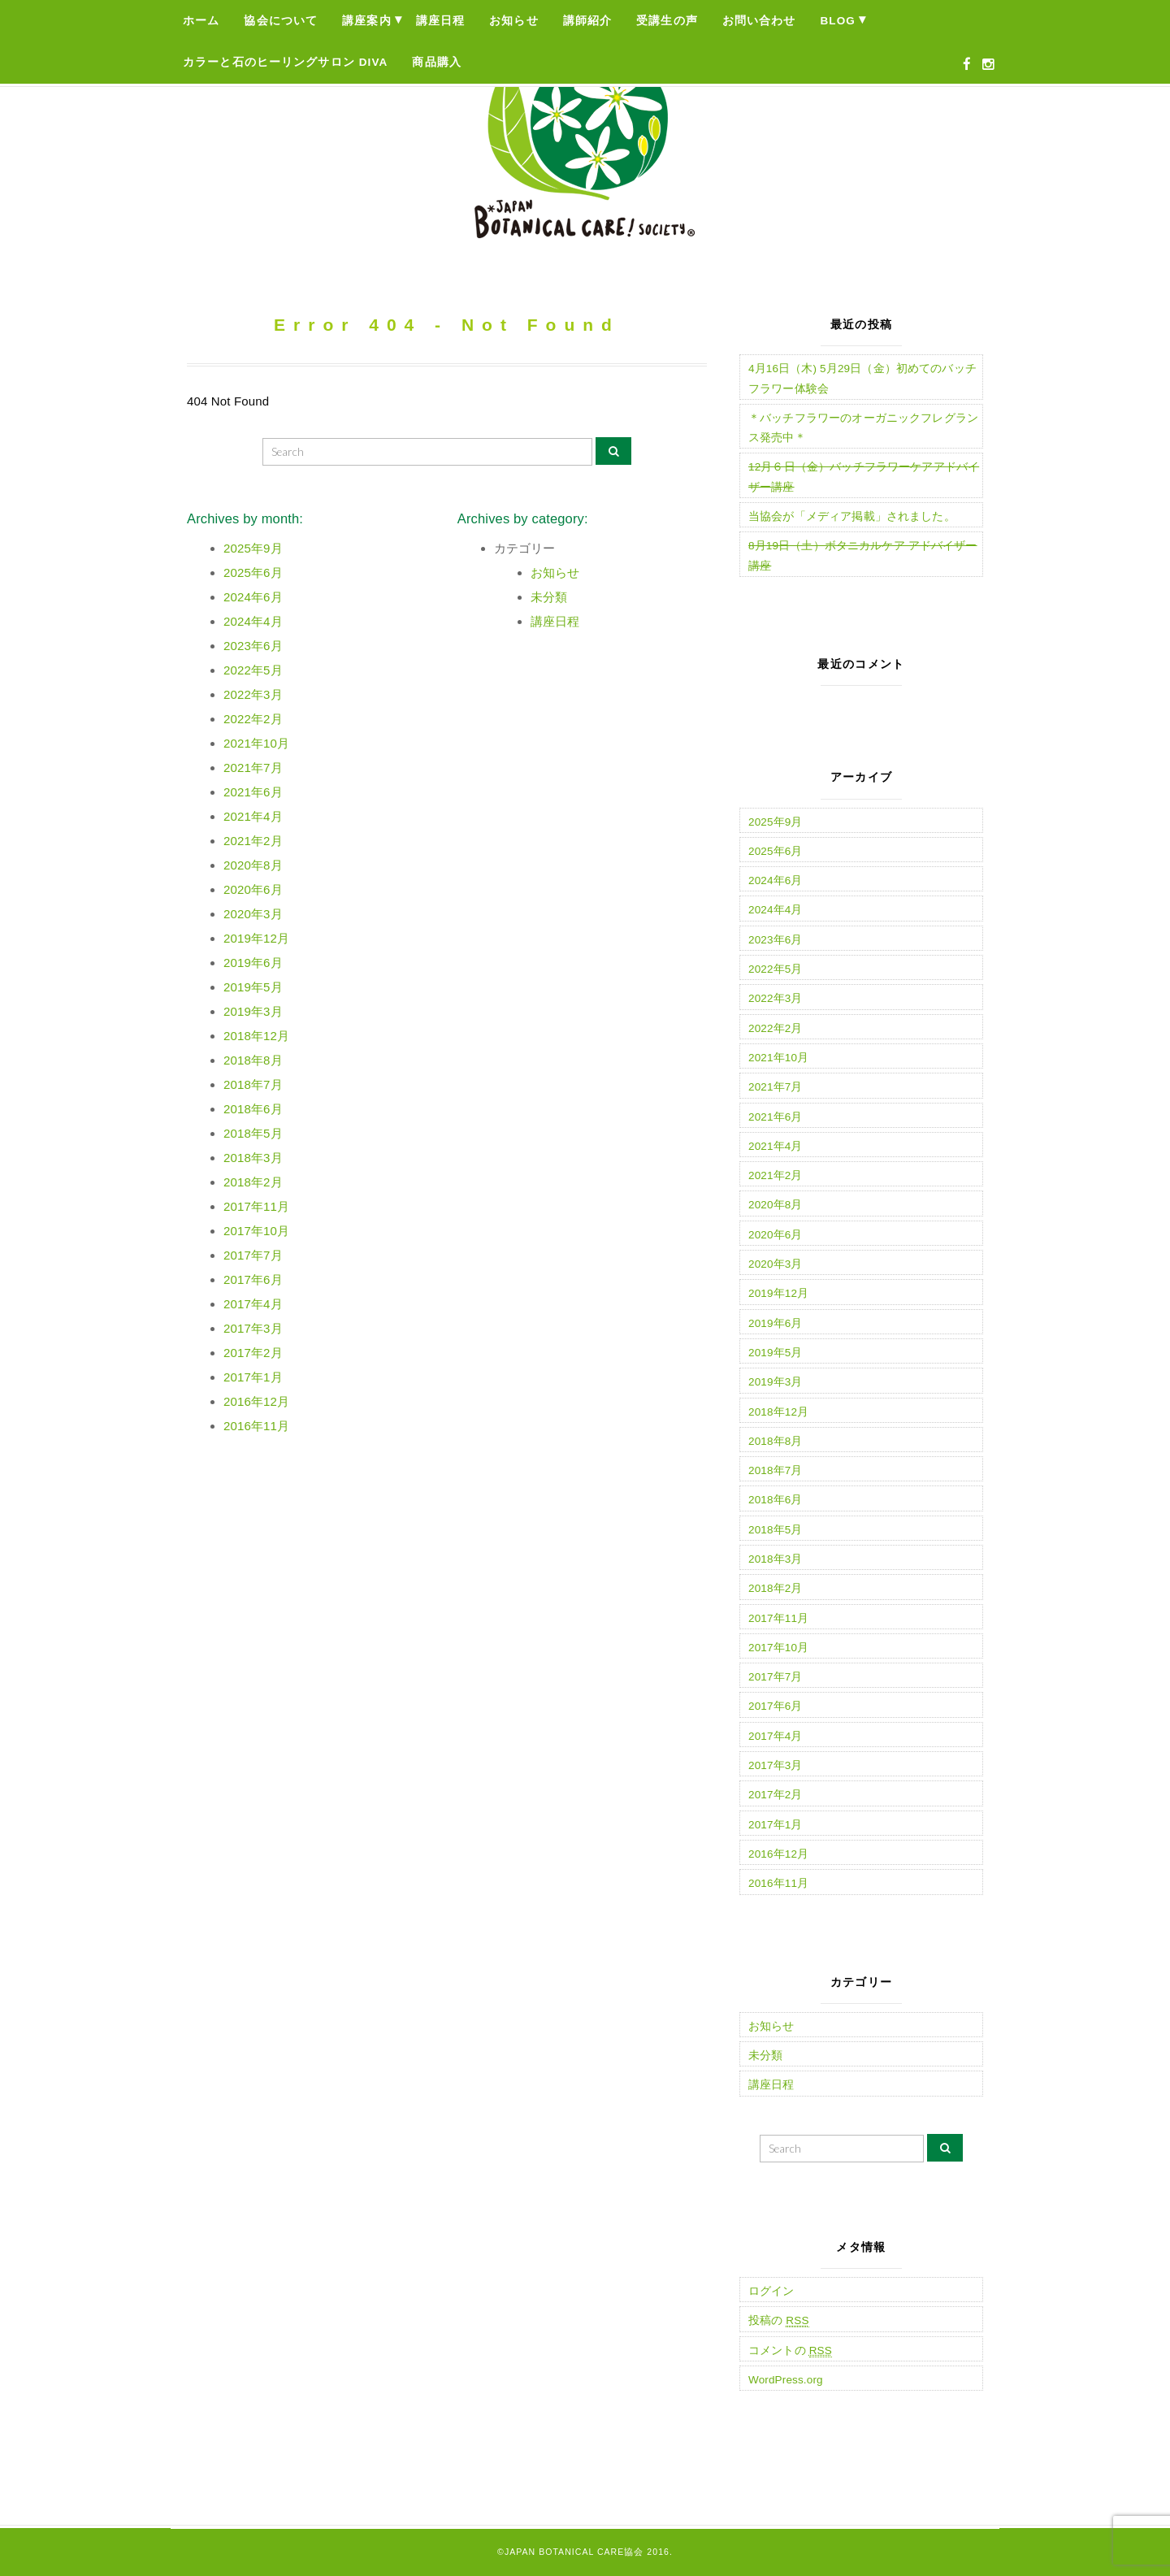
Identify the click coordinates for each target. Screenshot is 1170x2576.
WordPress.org (785, 2380)
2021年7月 (253, 767)
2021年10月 (256, 743)
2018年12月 (256, 1036)
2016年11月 (256, 1426)
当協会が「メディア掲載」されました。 (852, 516)
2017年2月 (253, 1353)
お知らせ (514, 21)
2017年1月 (253, 1377)
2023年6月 (253, 646)
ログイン (771, 2291)
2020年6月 (253, 889)
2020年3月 (253, 914)
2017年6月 (253, 1279)
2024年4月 (253, 621)
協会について (281, 21)
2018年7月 (253, 1084)
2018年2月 (253, 1182)
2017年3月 (253, 1328)
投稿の (778, 2320)
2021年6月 (253, 792)
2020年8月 (253, 865)
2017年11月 (256, 1206)
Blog (838, 21)
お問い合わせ (759, 21)
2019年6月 (253, 962)
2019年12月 (256, 938)
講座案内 (367, 21)
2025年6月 (253, 572)
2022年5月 (253, 670)
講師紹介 (588, 21)
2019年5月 (253, 987)
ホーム (201, 21)
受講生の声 (667, 21)
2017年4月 (253, 1304)
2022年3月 (253, 694)
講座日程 (441, 21)
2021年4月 (253, 816)
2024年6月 (253, 597)
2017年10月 (256, 1231)
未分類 (549, 597)
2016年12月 (256, 1401)
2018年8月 (253, 1060)
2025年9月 (253, 548)
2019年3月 (253, 1011)
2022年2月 (253, 719)
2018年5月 (253, 1133)
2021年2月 (253, 841)
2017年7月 (253, 1255)
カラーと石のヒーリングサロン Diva (285, 62)
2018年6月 (253, 1109)
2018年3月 (253, 1157)
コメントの (790, 2350)
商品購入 (437, 62)
